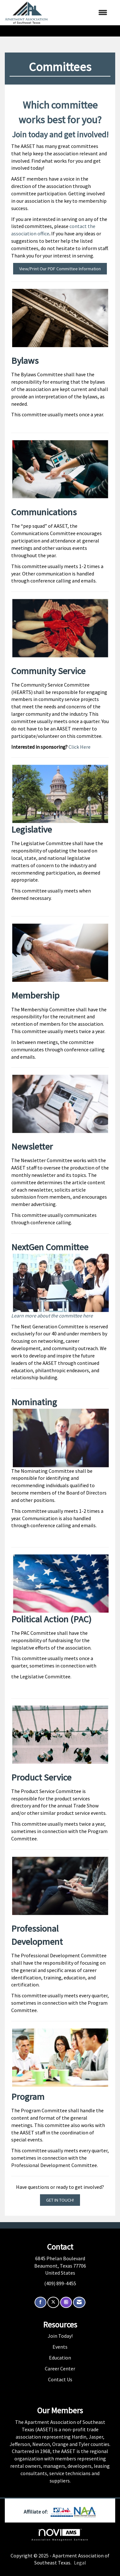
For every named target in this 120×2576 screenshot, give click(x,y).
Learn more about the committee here (52, 1315)
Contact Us (60, 2379)
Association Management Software (59, 2535)
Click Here (79, 747)
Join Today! (60, 2336)
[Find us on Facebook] (40, 2302)
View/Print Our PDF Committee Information (60, 269)
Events (60, 2347)
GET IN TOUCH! (60, 2200)
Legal (80, 2562)
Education (60, 2357)
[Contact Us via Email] (79, 2302)
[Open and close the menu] (80, 13)
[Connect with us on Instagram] (66, 2302)
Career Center (60, 2368)
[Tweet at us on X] (53, 2302)
